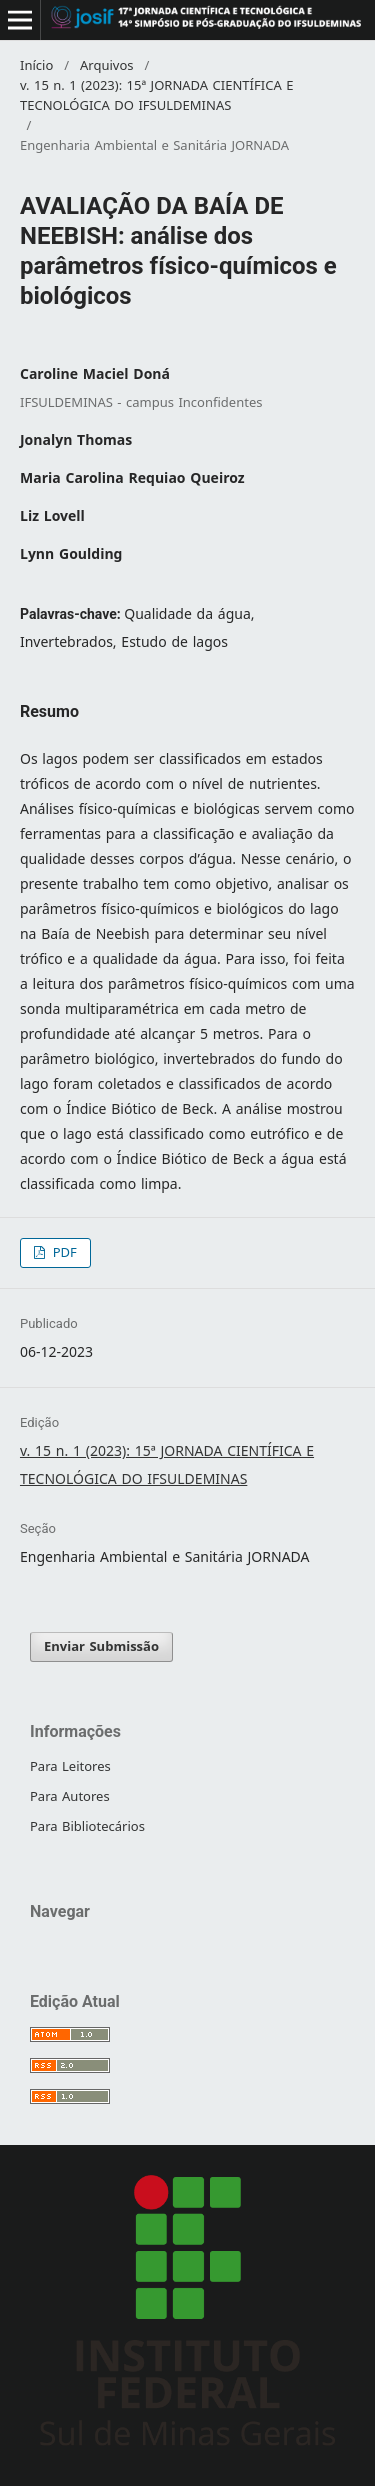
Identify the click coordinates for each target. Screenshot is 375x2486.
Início (36, 66)
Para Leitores (70, 1766)
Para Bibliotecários (87, 1826)
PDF (62, 1252)
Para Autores (70, 1796)
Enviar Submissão (101, 1646)
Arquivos (107, 66)
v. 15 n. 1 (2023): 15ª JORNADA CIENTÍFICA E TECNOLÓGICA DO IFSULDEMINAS (156, 96)
